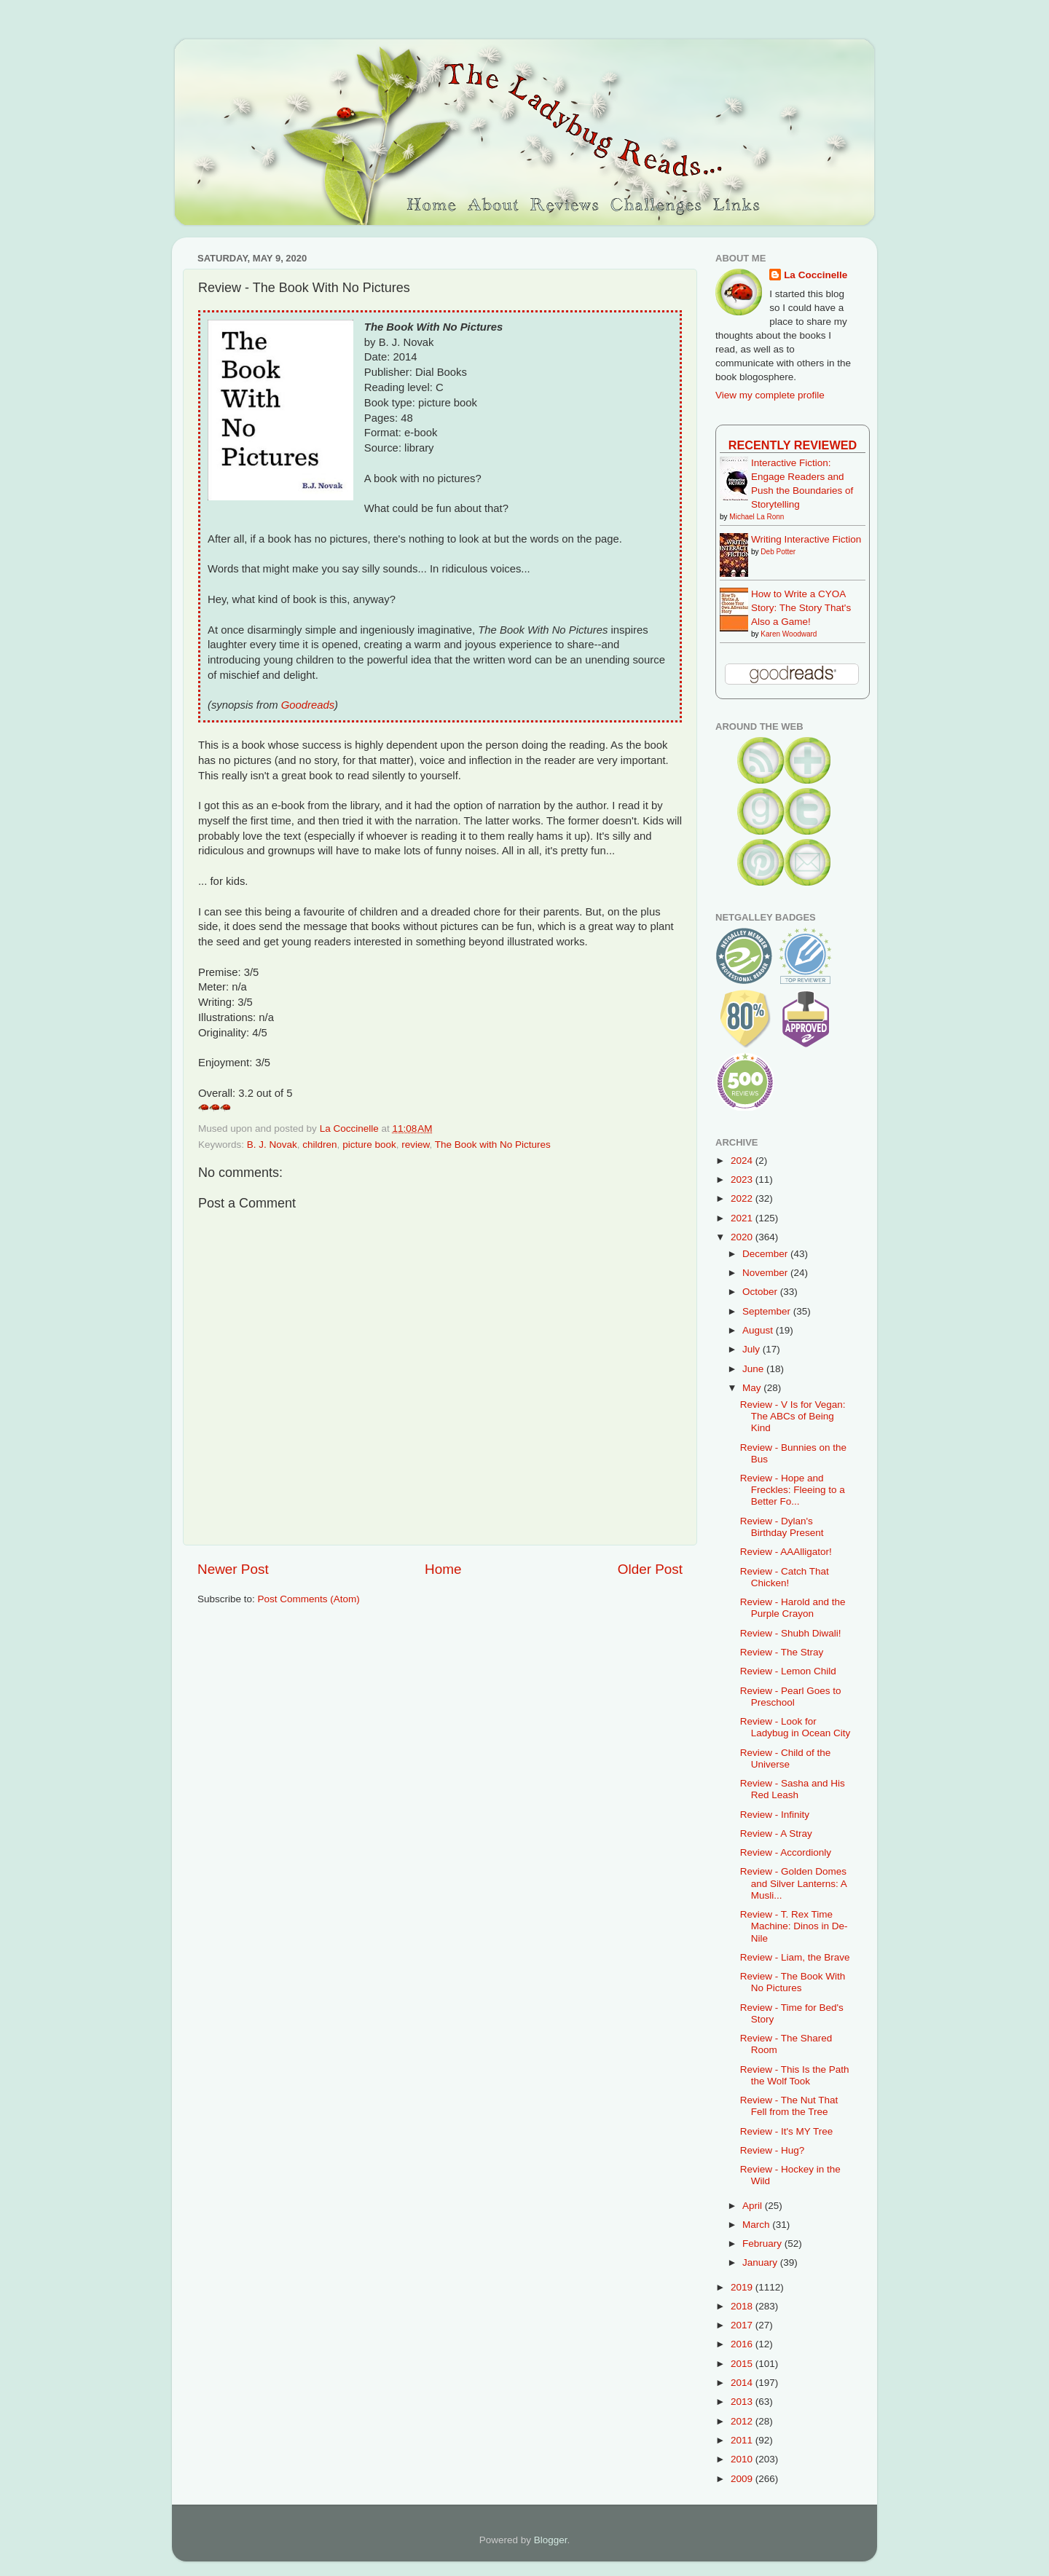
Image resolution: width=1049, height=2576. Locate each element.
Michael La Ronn (756, 517)
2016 (743, 2344)
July (752, 1349)
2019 (743, 2287)
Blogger (550, 2539)
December (766, 1253)
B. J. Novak (272, 1144)
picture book (369, 1144)
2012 (743, 2421)
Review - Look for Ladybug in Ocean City (795, 1727)
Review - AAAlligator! (786, 1551)
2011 (743, 2440)
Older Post (650, 1569)
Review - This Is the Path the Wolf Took (794, 2075)
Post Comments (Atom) (309, 1599)
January (761, 2262)
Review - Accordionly (785, 1852)
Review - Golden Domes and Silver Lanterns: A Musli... (793, 1883)
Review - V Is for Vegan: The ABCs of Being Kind (793, 1416)
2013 (743, 2401)
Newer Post (233, 1569)
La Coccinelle (815, 274)
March (757, 2224)
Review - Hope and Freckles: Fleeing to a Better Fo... (792, 1490)
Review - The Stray (782, 1652)
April (753, 2205)
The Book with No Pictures (493, 1144)
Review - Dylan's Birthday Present (782, 1527)
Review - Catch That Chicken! (784, 1577)
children (319, 1144)
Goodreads (307, 705)
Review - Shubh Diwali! (790, 1633)
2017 (743, 2325)
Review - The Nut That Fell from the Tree (789, 2106)
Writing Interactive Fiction (806, 539)
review (415, 1144)
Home (443, 1569)
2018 (743, 2306)
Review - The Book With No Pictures (793, 1982)
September (767, 1311)
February (763, 2243)
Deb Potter (778, 552)
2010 (743, 2459)
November (766, 1272)
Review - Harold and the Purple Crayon (793, 1607)
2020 (743, 1237)
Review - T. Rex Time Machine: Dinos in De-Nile (794, 1926)
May (752, 1387)
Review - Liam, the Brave (795, 1957)
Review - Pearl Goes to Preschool (790, 1696)
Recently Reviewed (792, 445)
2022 (743, 1198)
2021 (743, 1218)
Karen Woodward (789, 634)
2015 (743, 2363)
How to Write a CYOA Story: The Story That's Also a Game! (801, 607)
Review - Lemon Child (788, 1671)
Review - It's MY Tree (786, 2131)
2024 (743, 1160)
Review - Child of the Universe (785, 1758)
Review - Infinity (774, 1814)
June (754, 1368)
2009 (743, 2478)
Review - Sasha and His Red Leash (792, 1789)
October (761, 1291)
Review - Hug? (772, 2150)
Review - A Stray (776, 1833)
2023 (743, 1179)
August (759, 1330)
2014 (743, 2382)
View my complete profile (770, 395)
